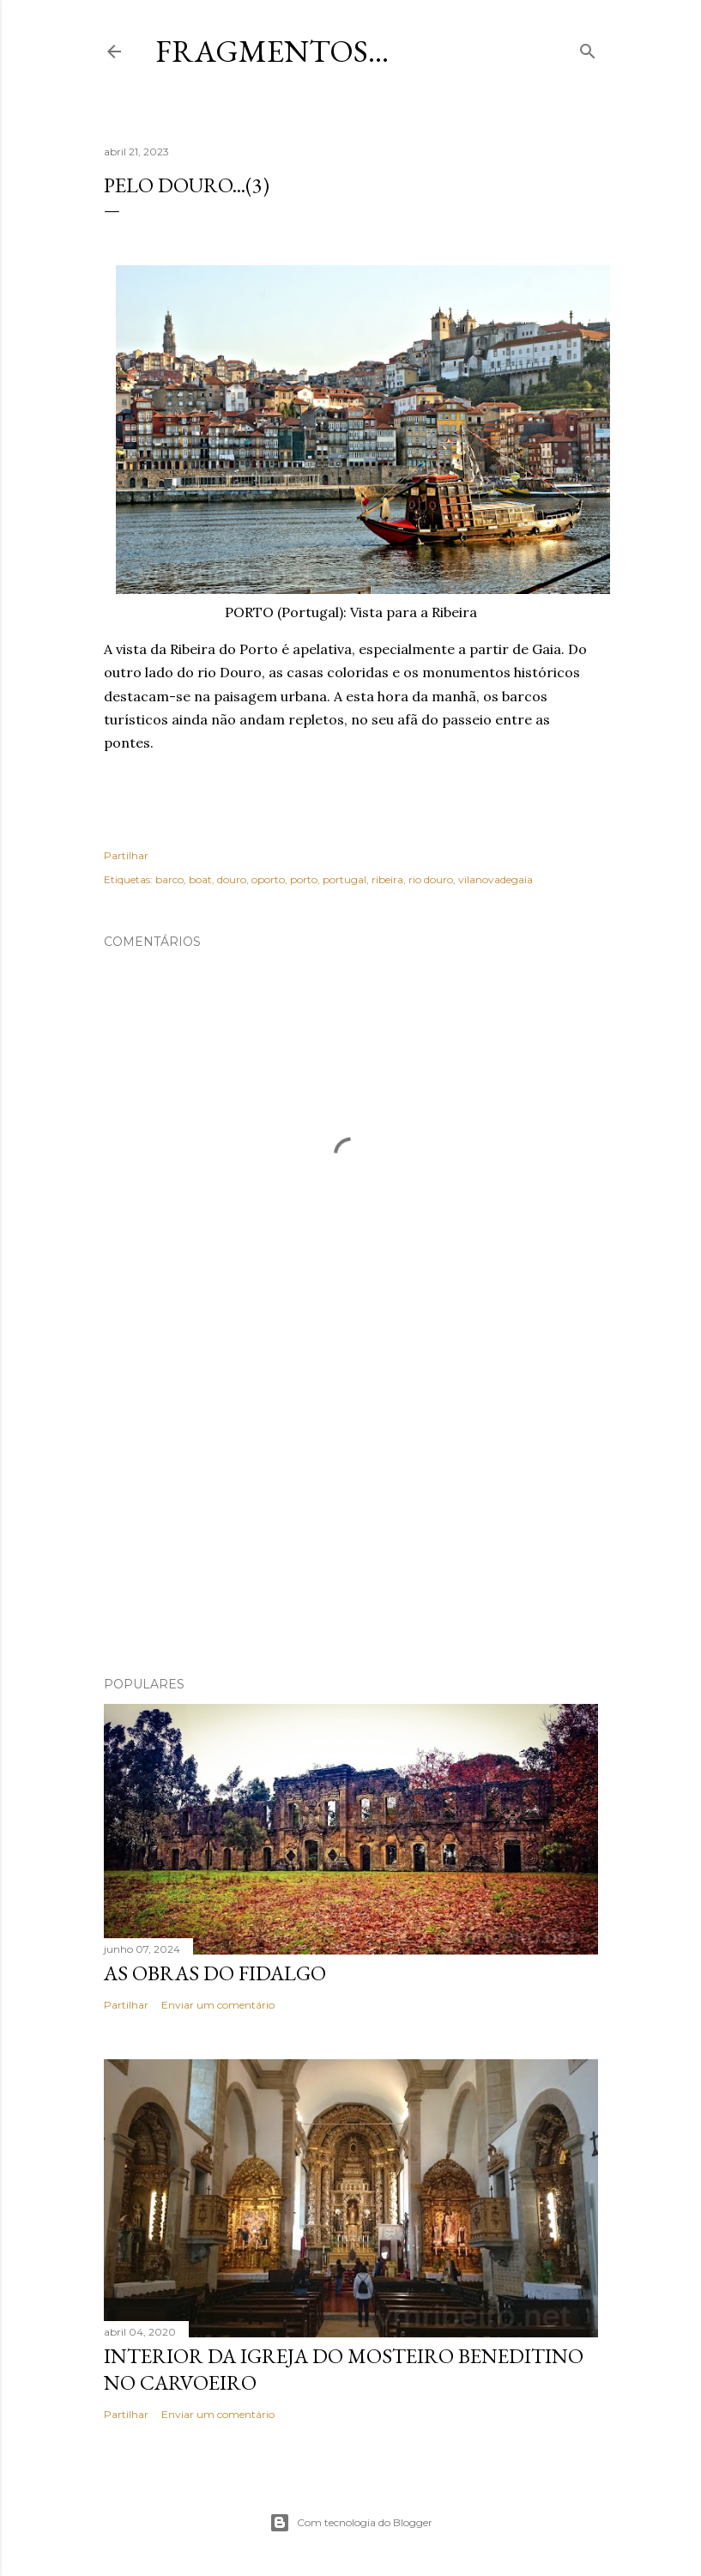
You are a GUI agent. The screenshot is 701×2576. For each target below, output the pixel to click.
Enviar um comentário (218, 2004)
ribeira (387, 879)
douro (231, 879)
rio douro (430, 879)
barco (169, 879)
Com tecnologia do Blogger (350, 2522)
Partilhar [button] (126, 855)
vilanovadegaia (495, 879)
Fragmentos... (272, 51)
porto (303, 879)
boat (200, 879)
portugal (344, 879)
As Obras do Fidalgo (215, 1973)
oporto (268, 879)
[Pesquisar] (587, 47)
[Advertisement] (351, 1513)
